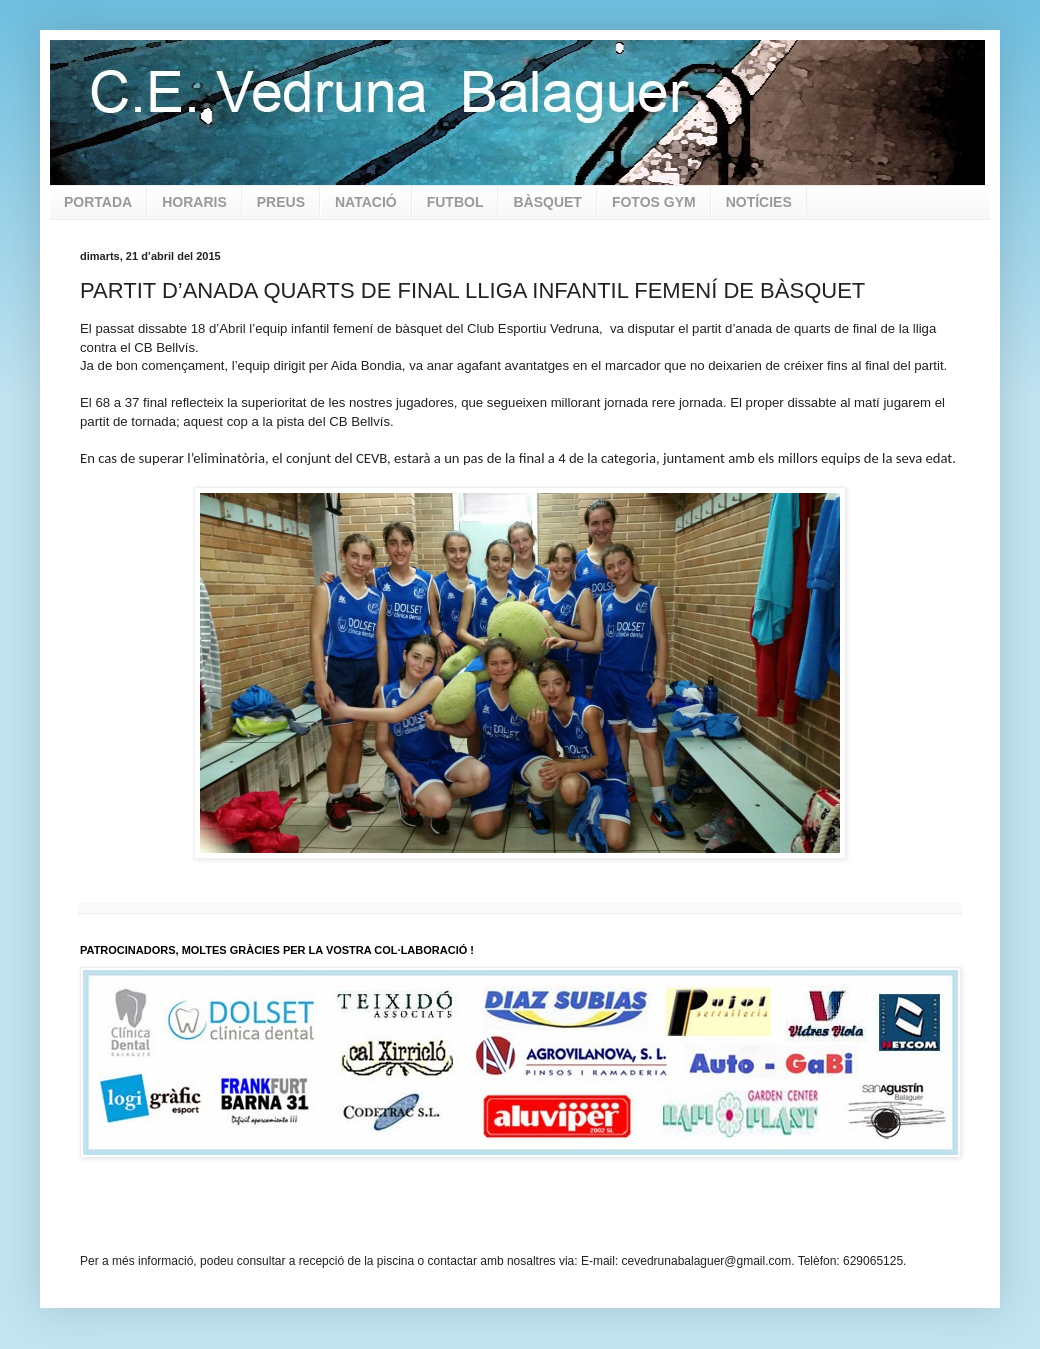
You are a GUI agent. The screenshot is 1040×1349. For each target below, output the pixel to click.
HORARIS (194, 202)
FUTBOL (455, 202)
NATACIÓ (366, 202)
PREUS (281, 202)
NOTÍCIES (759, 202)
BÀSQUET (547, 202)
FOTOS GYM (654, 202)
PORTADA (98, 202)
